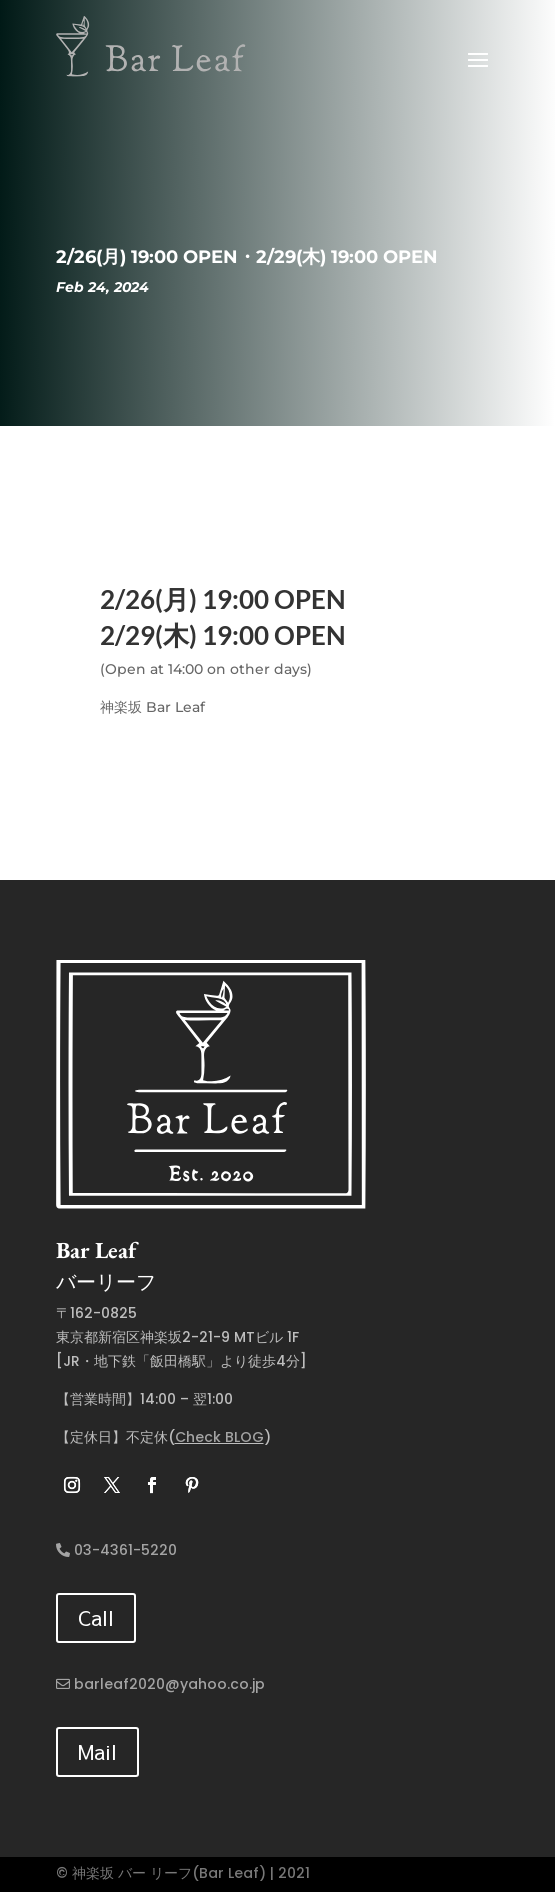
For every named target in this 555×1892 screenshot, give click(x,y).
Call (96, 1617)
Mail (97, 1751)
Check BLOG (219, 1437)
